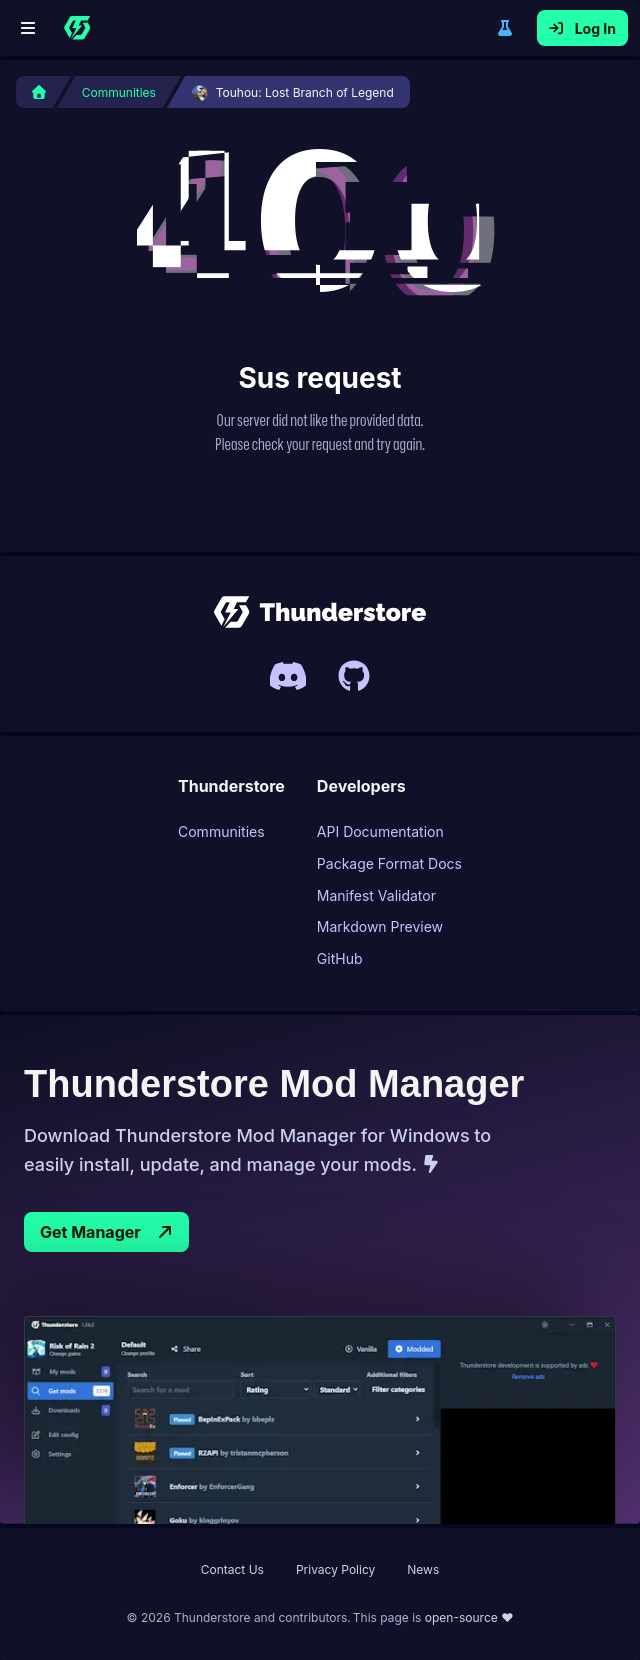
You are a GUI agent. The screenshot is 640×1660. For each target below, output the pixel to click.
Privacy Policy (335, 1569)
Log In (582, 28)
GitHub (340, 958)
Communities (221, 831)
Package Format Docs (389, 863)
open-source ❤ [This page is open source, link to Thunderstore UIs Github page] (469, 1617)
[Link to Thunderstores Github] (354, 676)
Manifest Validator (376, 895)
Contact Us (232, 1569)
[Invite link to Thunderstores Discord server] (288, 676)
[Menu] (28, 28)
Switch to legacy (505, 28)
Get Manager (106, 1232)
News (423, 1569)
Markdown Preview (380, 926)
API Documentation (380, 831)
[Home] (77, 28)
